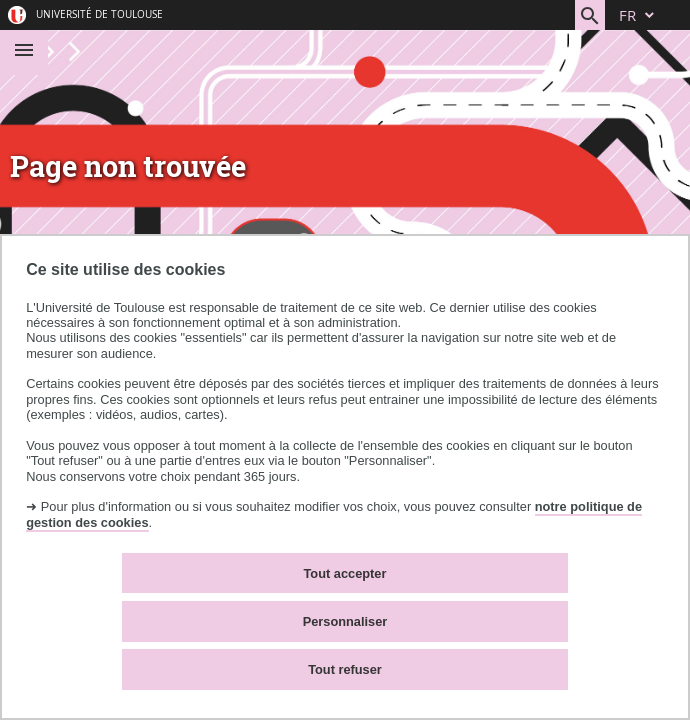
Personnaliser (345, 621)
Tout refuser (345, 669)
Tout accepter (345, 573)
